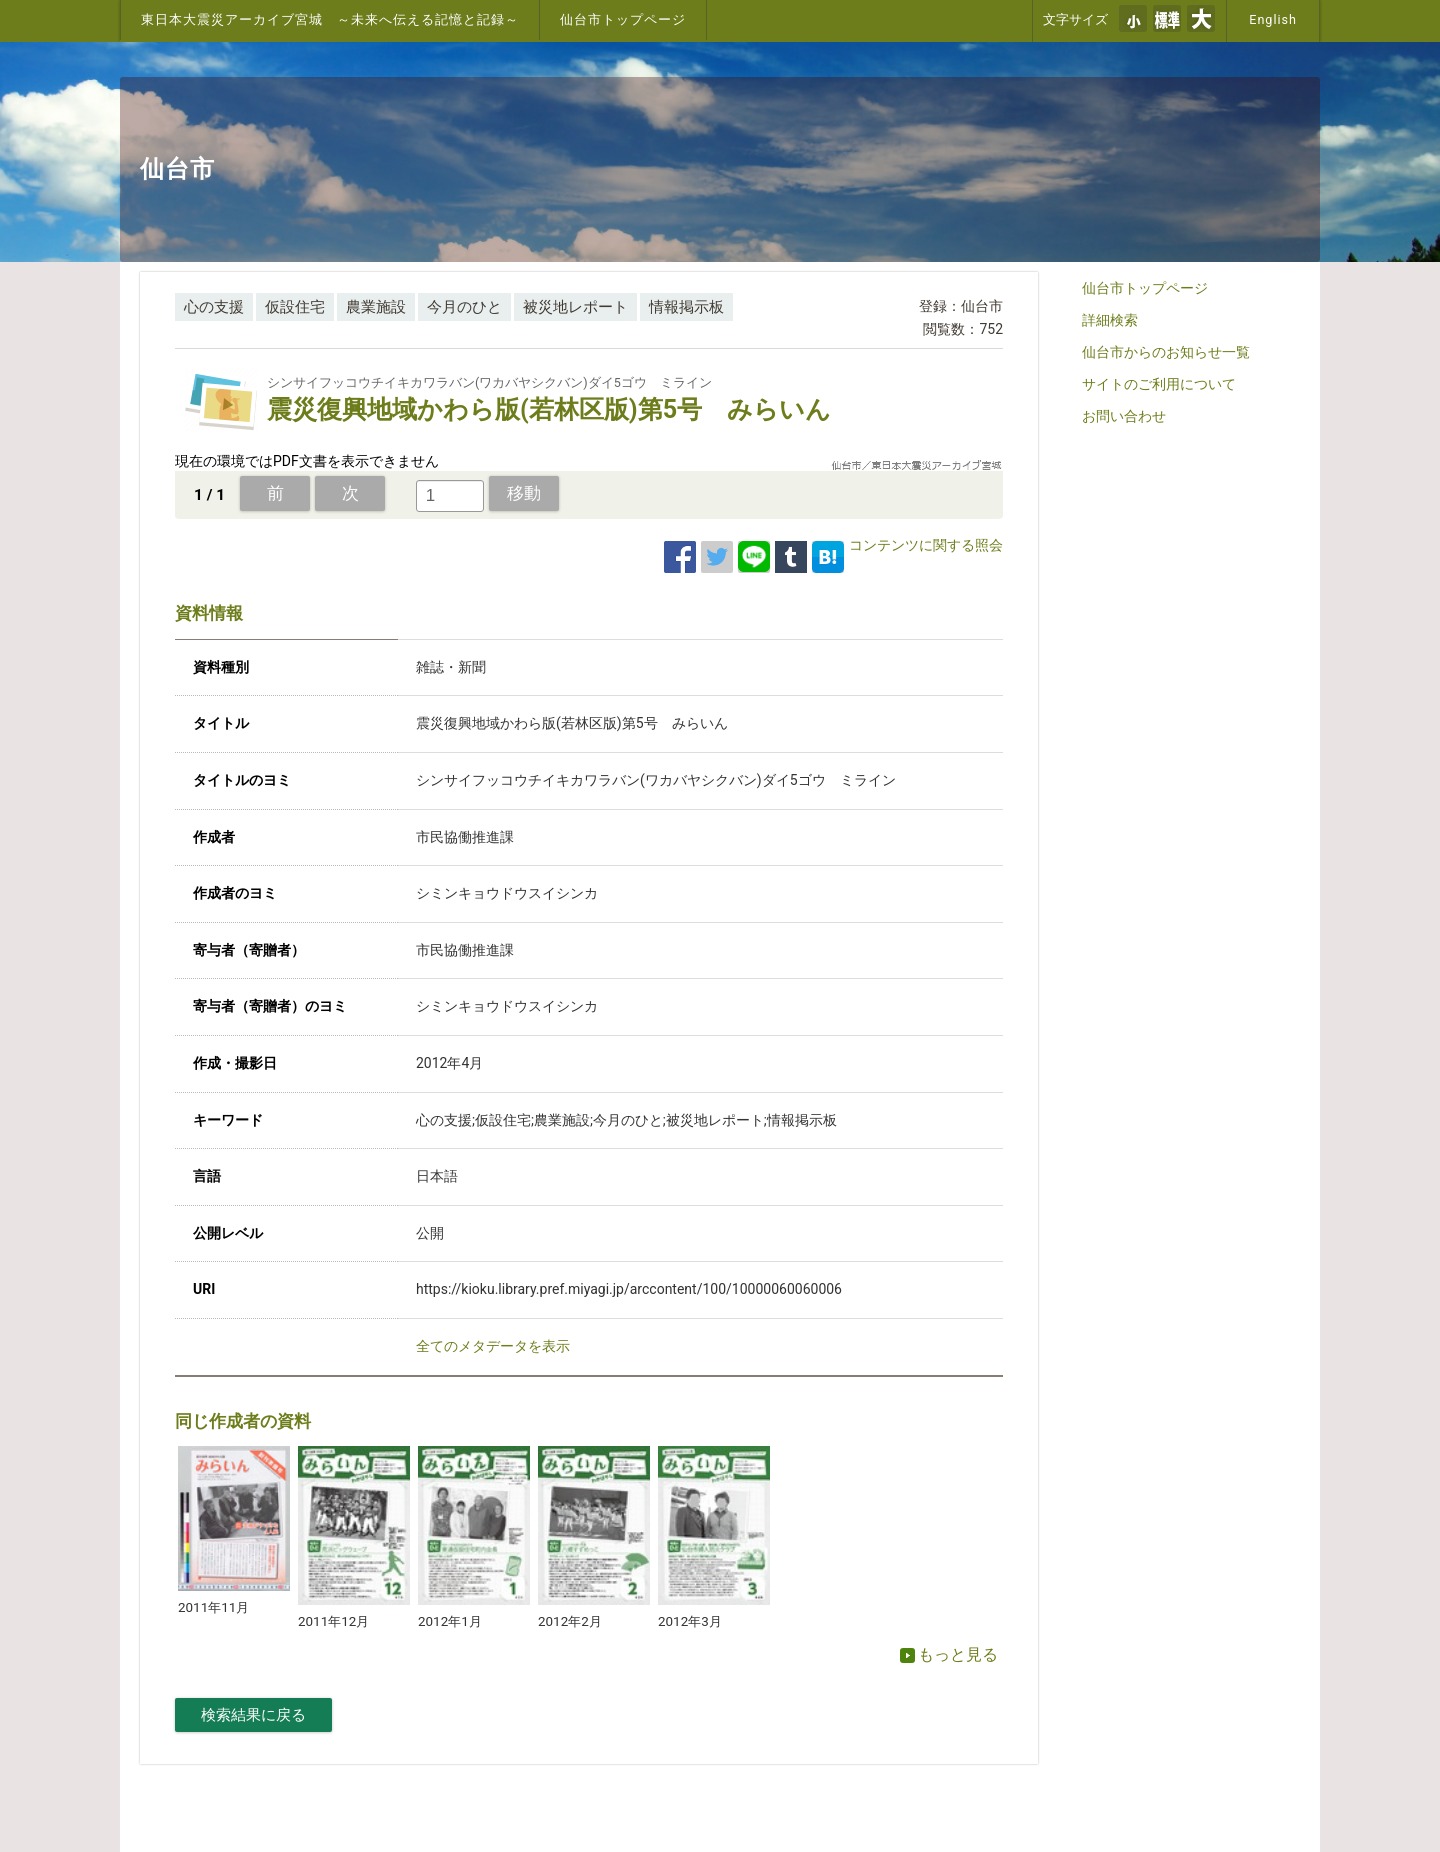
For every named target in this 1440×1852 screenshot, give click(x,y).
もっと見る (949, 1654)
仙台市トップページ (623, 19)
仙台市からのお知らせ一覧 (1166, 352)
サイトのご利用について (1159, 384)
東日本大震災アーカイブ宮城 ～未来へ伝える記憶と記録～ (330, 19)
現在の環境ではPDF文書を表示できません (307, 461)
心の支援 (214, 307)
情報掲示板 (686, 307)
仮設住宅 (295, 307)
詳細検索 (1110, 320)
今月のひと (464, 307)
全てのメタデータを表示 (493, 1346)
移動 (524, 493)
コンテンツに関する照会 (926, 545)
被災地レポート (575, 307)
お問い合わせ (1124, 416)
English (1273, 19)
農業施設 (376, 307)
